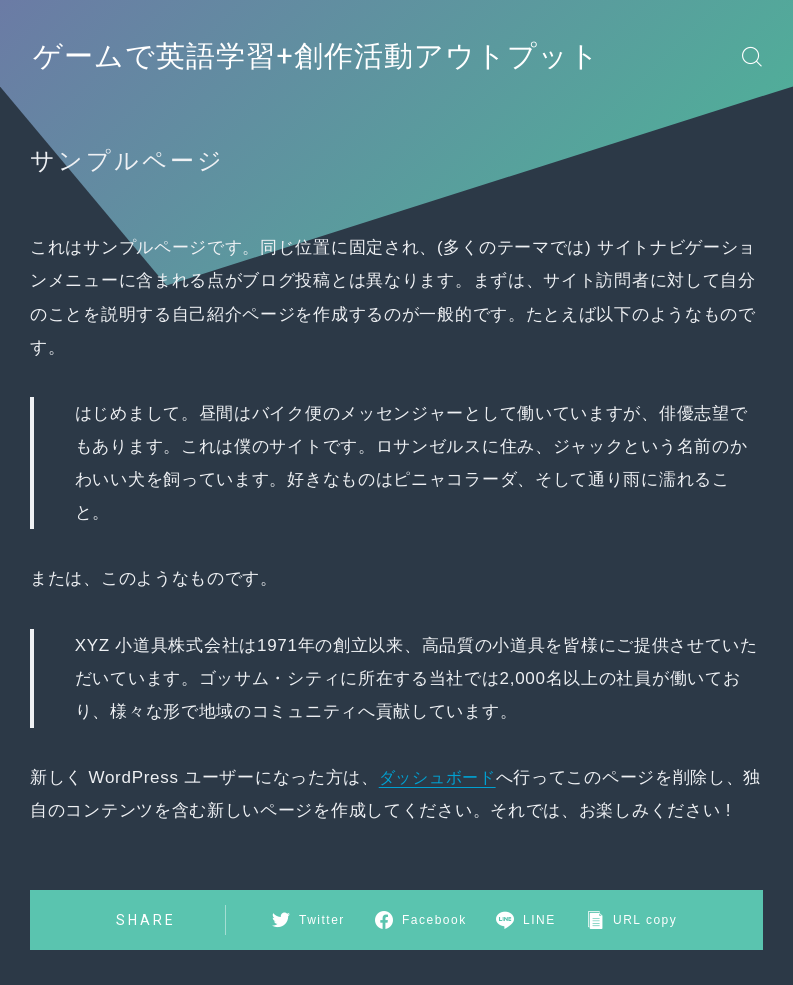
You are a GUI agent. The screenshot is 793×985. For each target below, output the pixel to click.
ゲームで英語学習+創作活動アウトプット (334, 56)
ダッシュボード (441, 777)
